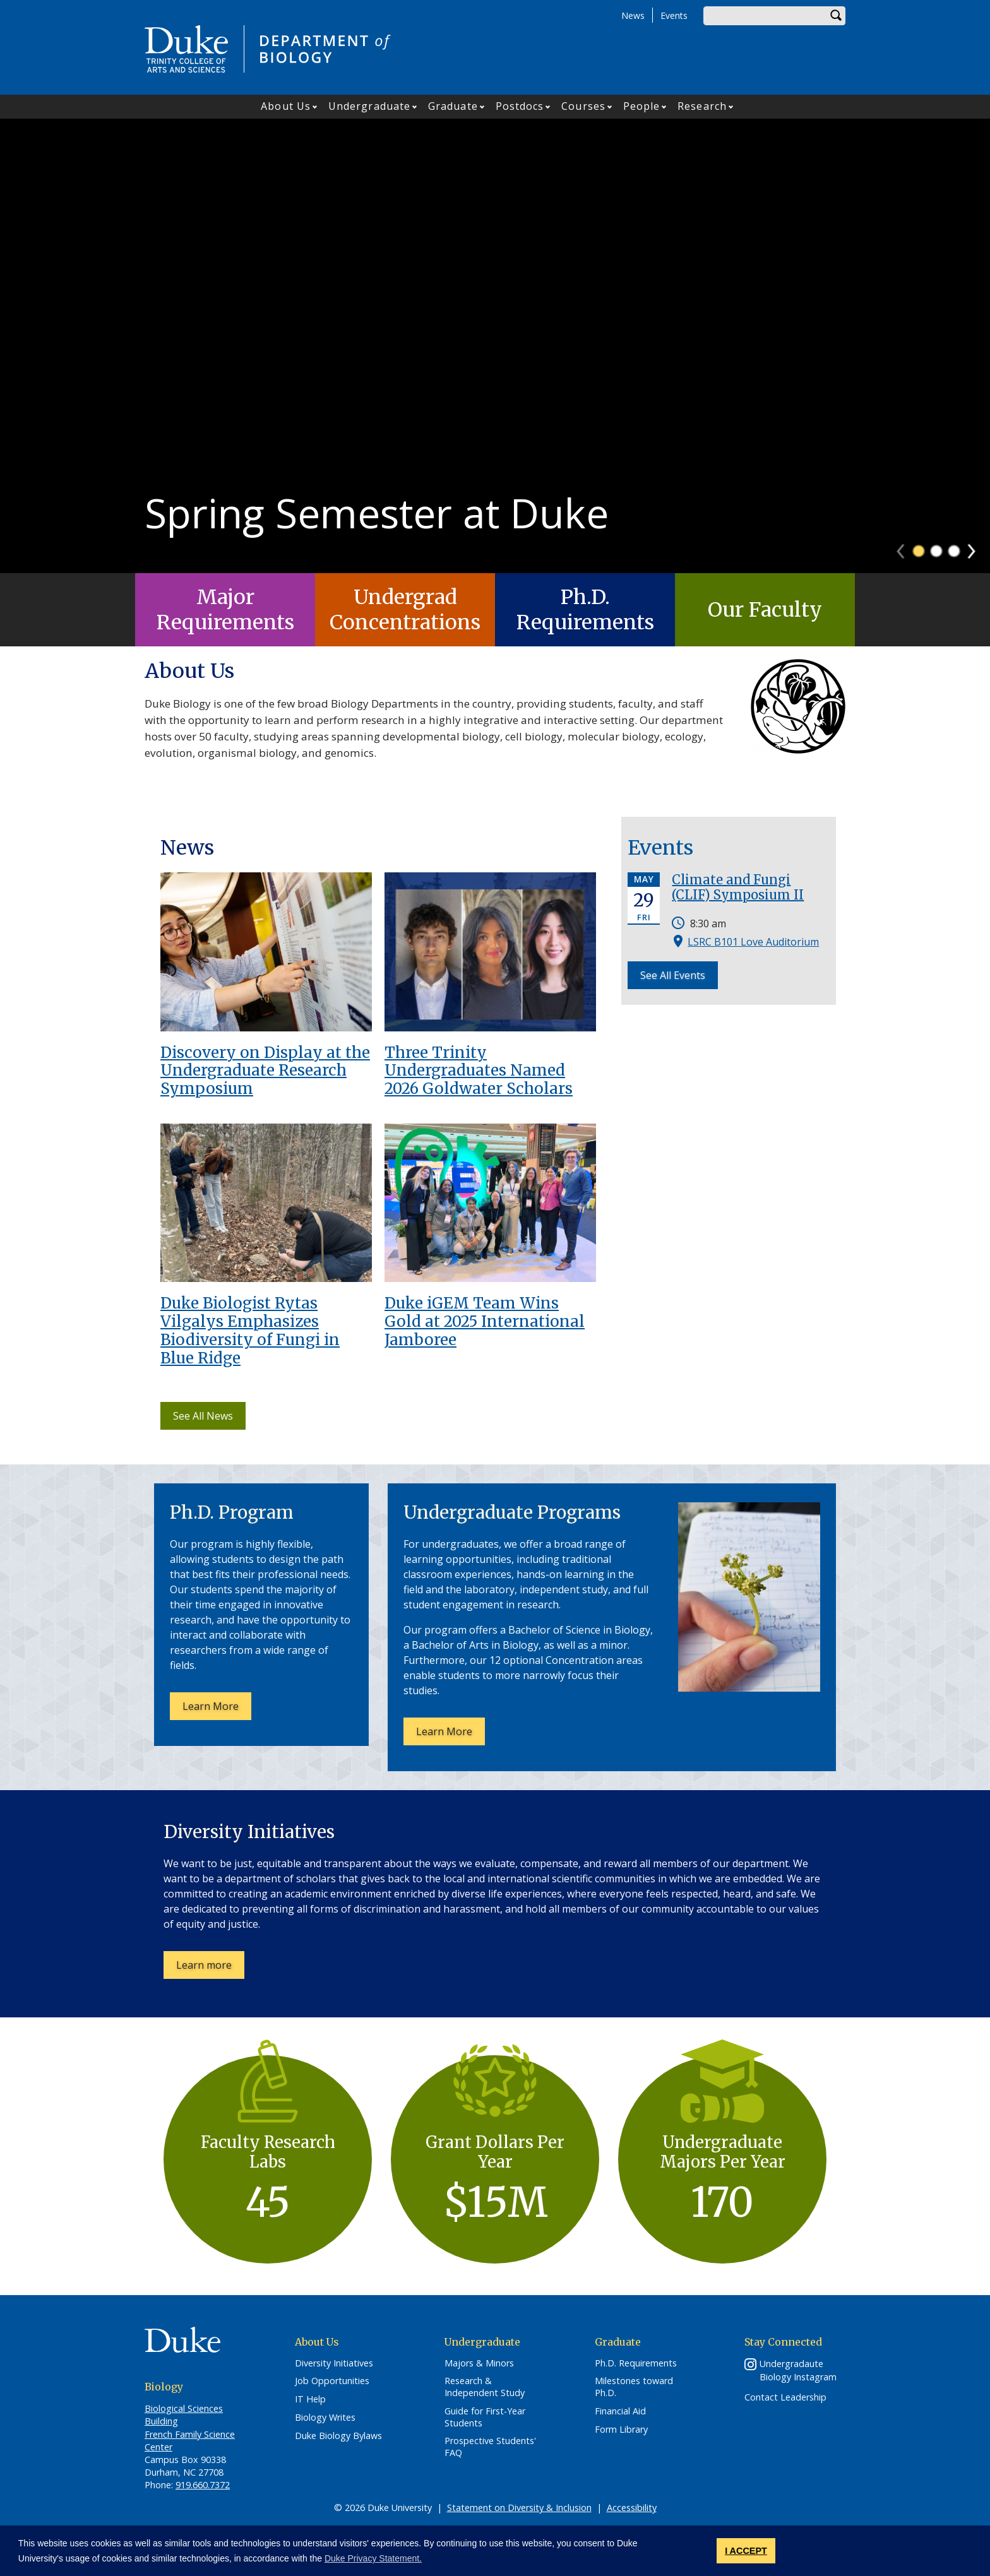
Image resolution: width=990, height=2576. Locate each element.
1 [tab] (918, 551)
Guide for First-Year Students (484, 2417)
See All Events (672, 975)
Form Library (621, 2429)
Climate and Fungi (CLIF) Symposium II (738, 887)
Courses (583, 106)
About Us (286, 106)
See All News (203, 1416)
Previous (906, 547)
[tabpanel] (495, 346)
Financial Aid (620, 2411)
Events (674, 15)
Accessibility (632, 2508)
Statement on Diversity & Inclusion (519, 2508)
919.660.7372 (203, 2485)
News (633, 15)
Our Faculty (765, 609)
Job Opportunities (332, 2381)
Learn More (216, 1709)
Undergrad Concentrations (405, 610)
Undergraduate (369, 106)
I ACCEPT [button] (746, 2551)
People (641, 106)
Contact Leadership (785, 2397)
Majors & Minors (479, 2363)
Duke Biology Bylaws (338, 2436)
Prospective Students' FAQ (490, 2447)
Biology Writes (325, 2417)
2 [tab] (936, 551)
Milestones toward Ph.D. (634, 2387)
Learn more (210, 1968)
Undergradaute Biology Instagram (798, 2370)
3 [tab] (954, 551)
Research (702, 106)
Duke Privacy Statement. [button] (373, 2558)
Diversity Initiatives (334, 2363)
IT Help (310, 2399)
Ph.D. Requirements (585, 610)
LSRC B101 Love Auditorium (753, 942)
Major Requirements (225, 610)
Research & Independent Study (484, 2387)
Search (835, 15)
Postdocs (520, 106)
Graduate (453, 106)
